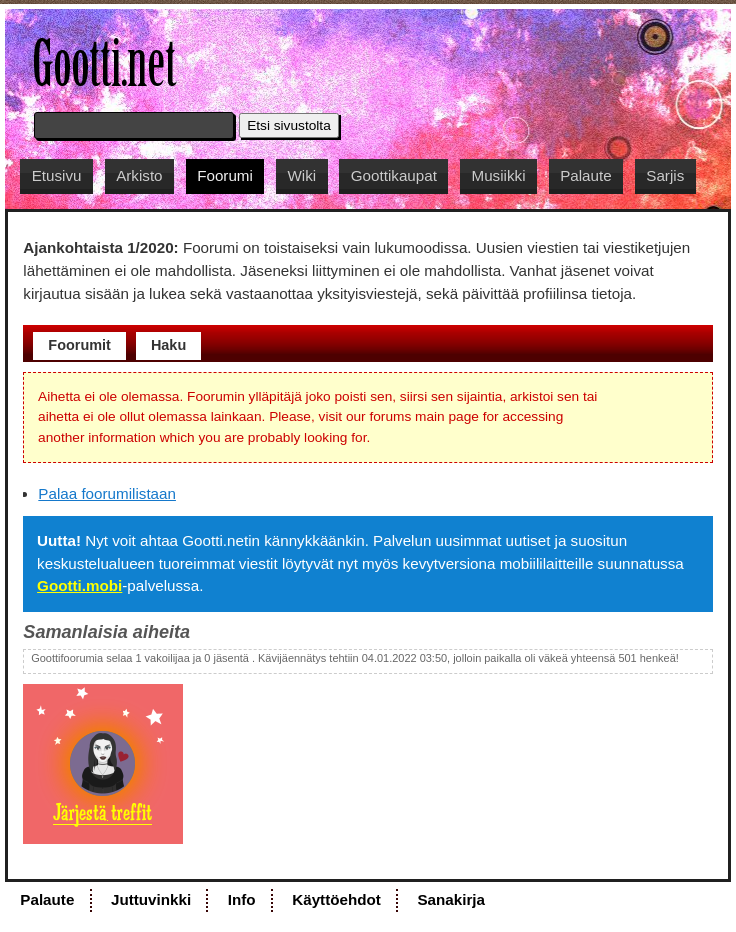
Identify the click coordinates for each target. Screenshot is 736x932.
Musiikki (499, 175)
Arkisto (139, 175)
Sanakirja (451, 899)
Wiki (301, 175)
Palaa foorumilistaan (107, 493)
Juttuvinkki (151, 899)
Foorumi (225, 175)
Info (242, 899)
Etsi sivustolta (289, 125)
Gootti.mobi (79, 585)
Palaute (586, 175)
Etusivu (57, 175)
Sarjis (665, 175)
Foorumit (79, 345)
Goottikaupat (394, 175)
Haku (168, 345)
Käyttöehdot (336, 899)
